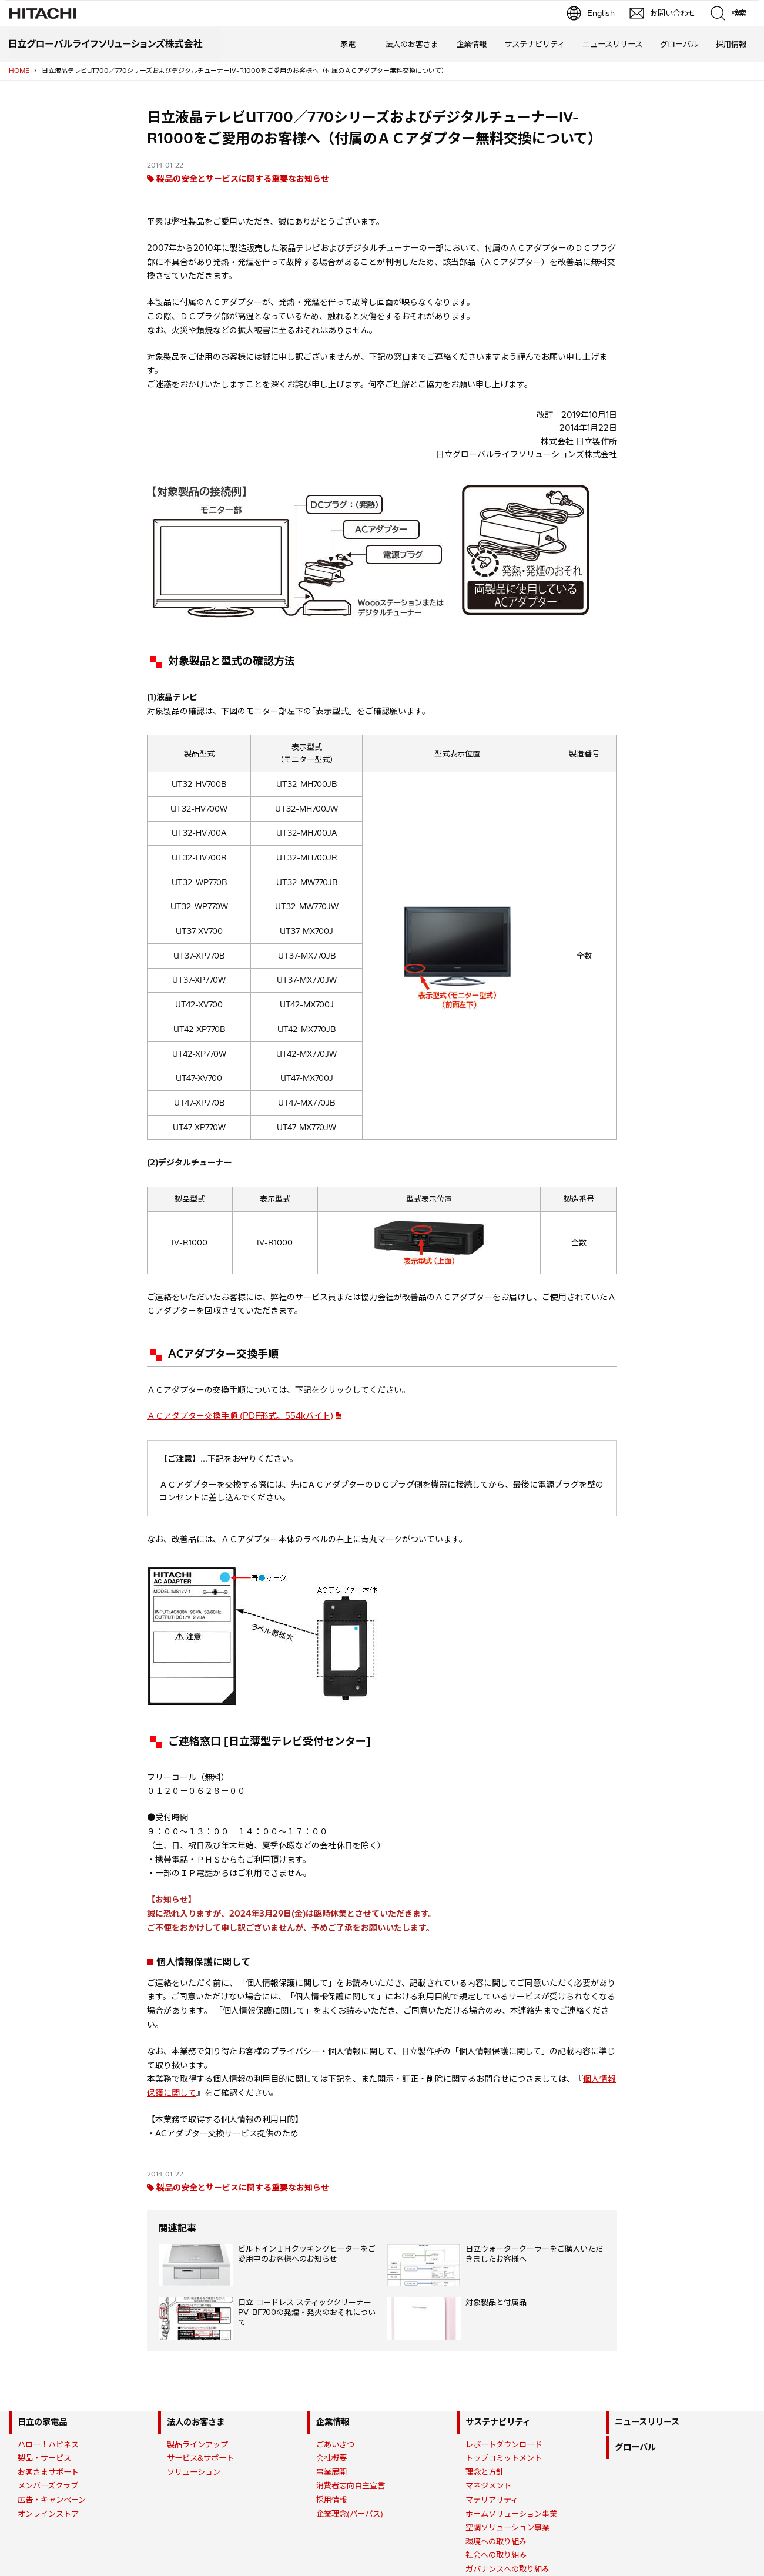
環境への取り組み (496, 2541)
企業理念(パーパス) (349, 2513)
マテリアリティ (491, 2499)
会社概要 (331, 2458)
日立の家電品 (42, 2422)
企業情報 (471, 44)
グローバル (679, 44)
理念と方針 (484, 2472)
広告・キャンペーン (52, 2499)
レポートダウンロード (503, 2444)
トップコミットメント (503, 2458)
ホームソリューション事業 (511, 2513)
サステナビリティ (534, 44)
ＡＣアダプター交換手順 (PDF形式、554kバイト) (240, 1416)
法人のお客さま (411, 44)
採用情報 (731, 44)
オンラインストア (48, 2513)
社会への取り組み (496, 2555)
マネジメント (488, 2485)
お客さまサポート (48, 2472)
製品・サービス (44, 2458)
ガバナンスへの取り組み (507, 2569)
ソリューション (193, 2472)
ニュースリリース (612, 44)
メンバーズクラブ (48, 2485)
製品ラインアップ (197, 2444)
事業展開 (331, 2472)
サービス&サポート (200, 2458)
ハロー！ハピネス (48, 2444)
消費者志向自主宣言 (350, 2485)
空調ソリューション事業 (507, 2527)
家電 (348, 44)
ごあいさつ (335, 2444)
